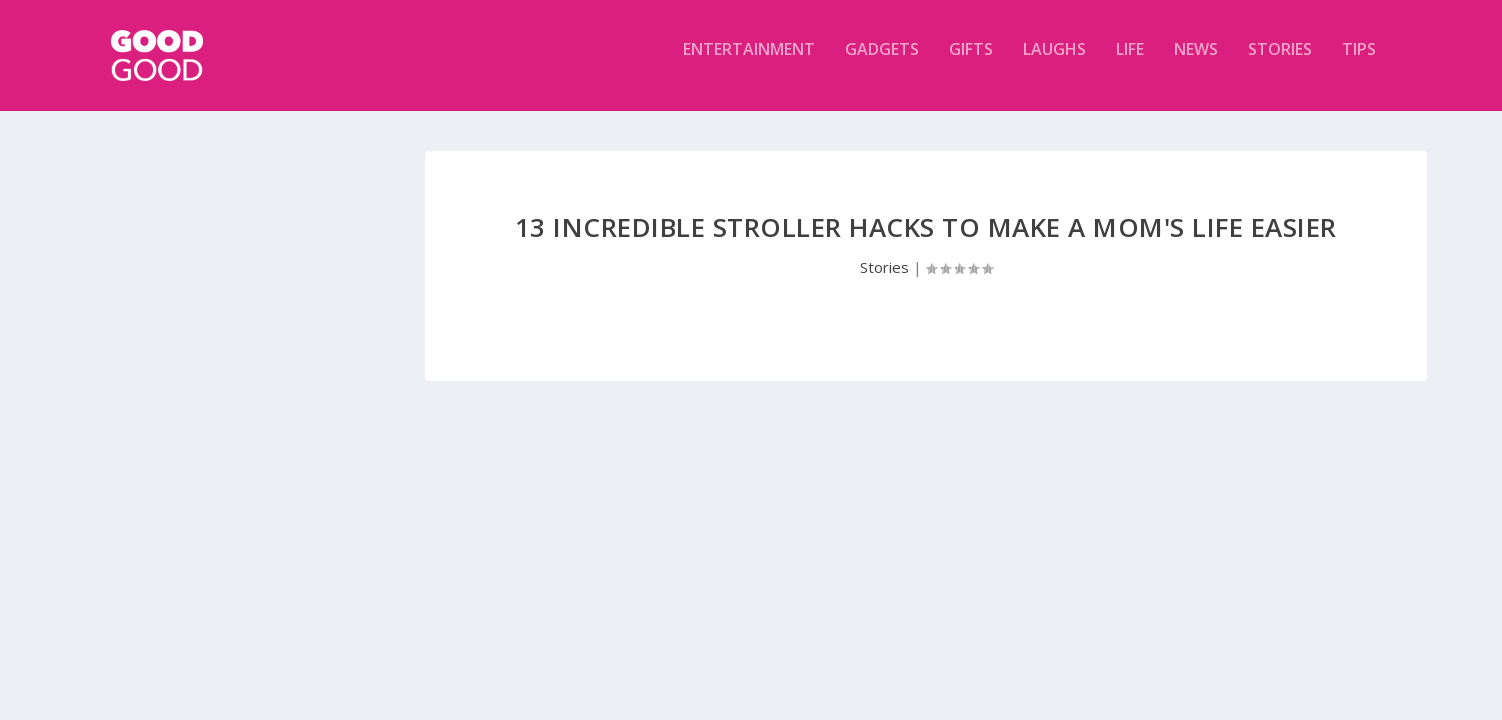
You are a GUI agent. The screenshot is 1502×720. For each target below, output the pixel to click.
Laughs (1054, 63)
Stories (1280, 63)
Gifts (971, 63)
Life (1130, 63)
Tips (1359, 63)
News (1196, 63)
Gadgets (882, 63)
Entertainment (749, 63)
